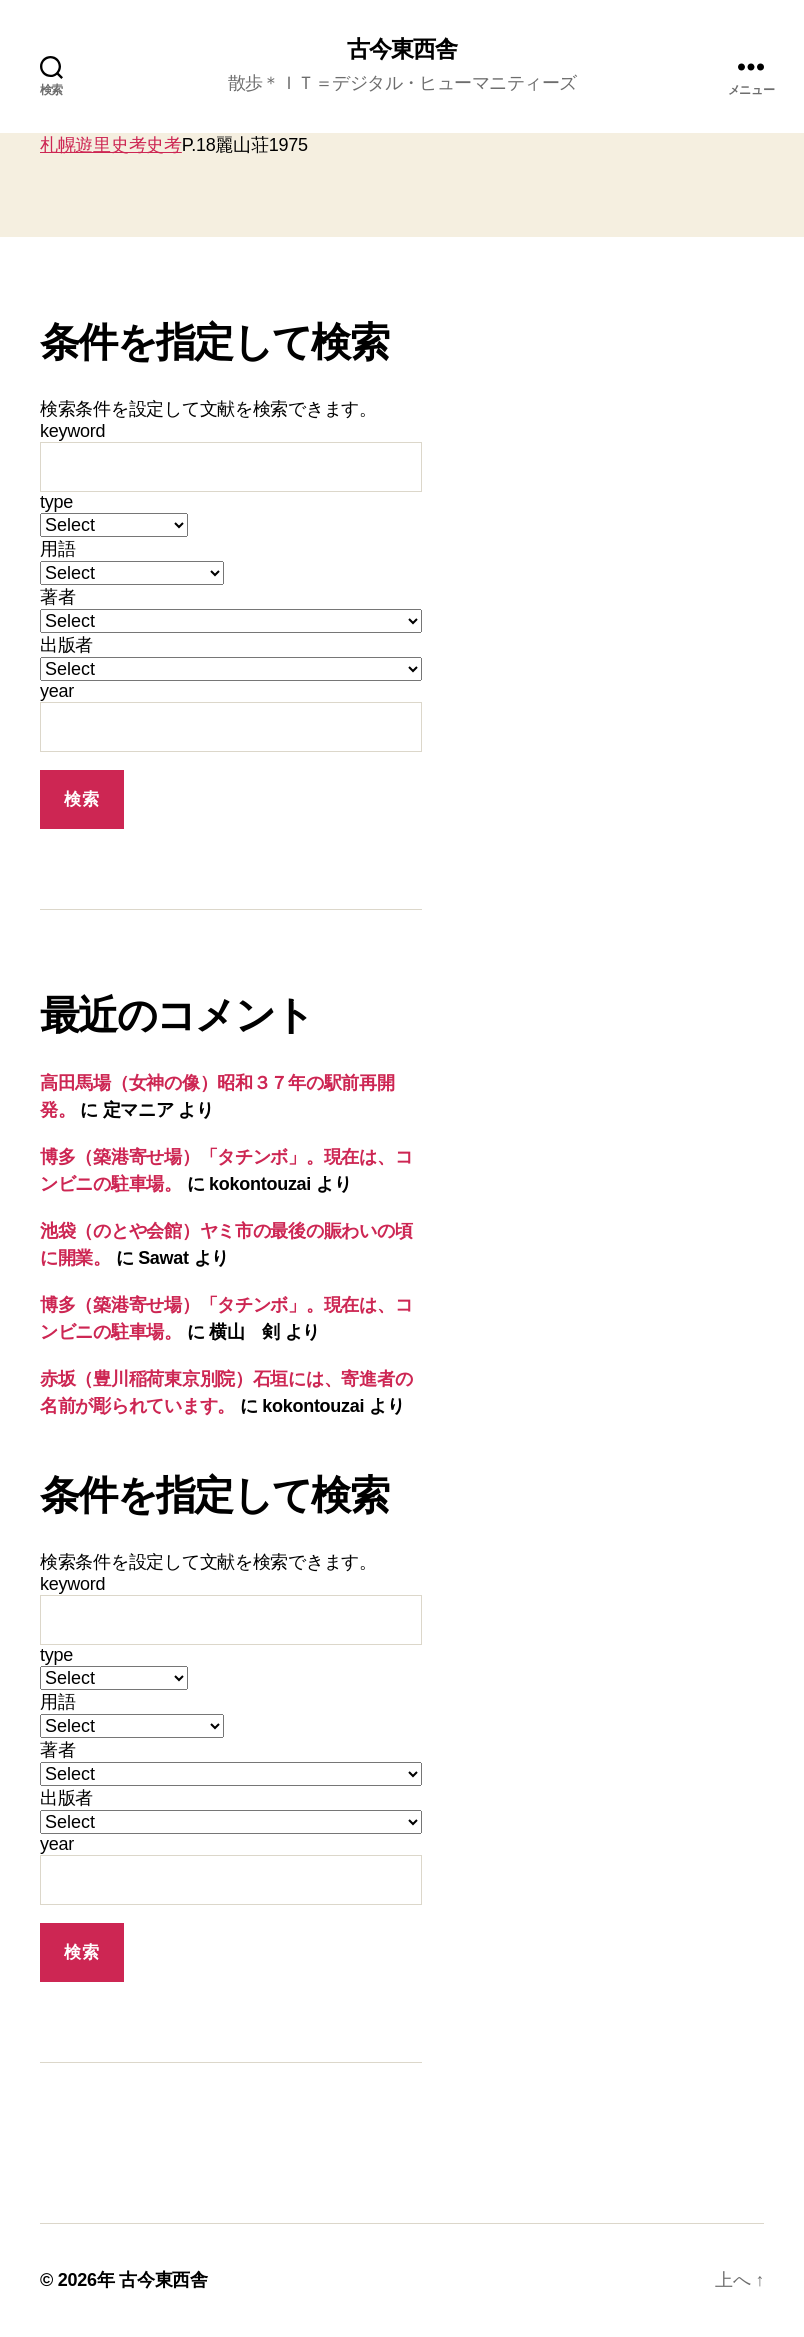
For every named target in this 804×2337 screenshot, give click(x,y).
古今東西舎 (401, 50)
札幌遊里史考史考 (111, 146)
